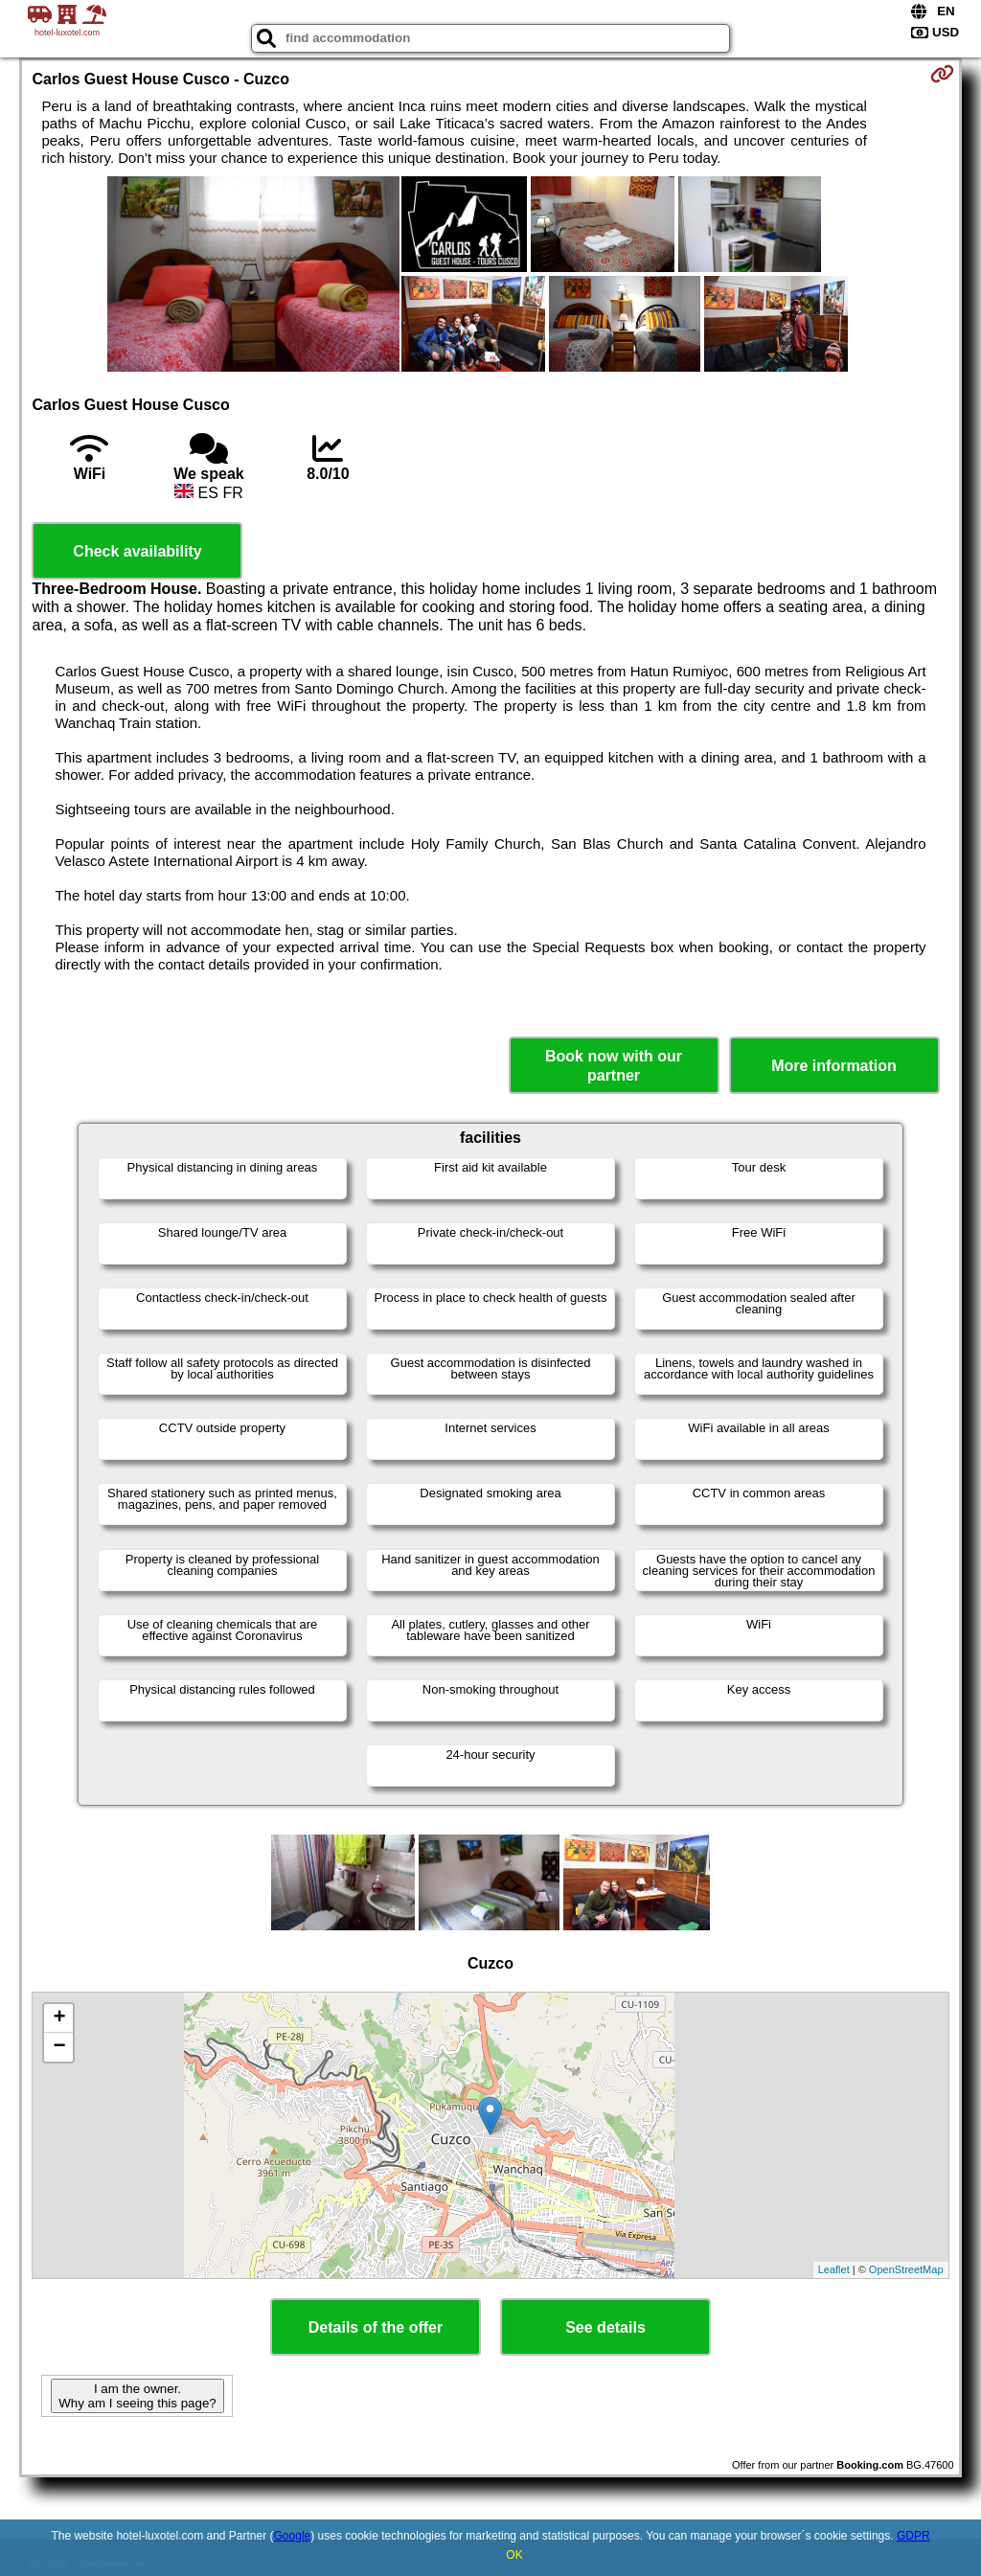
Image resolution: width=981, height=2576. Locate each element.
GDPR (913, 2535)
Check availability (137, 551)
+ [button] (59, 2018)
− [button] (59, 2047)
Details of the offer (375, 2327)
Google (292, 2535)
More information (834, 1066)
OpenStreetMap (906, 2269)
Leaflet (834, 2269)
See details (605, 2327)
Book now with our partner (613, 1065)
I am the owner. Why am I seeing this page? (137, 2396)
